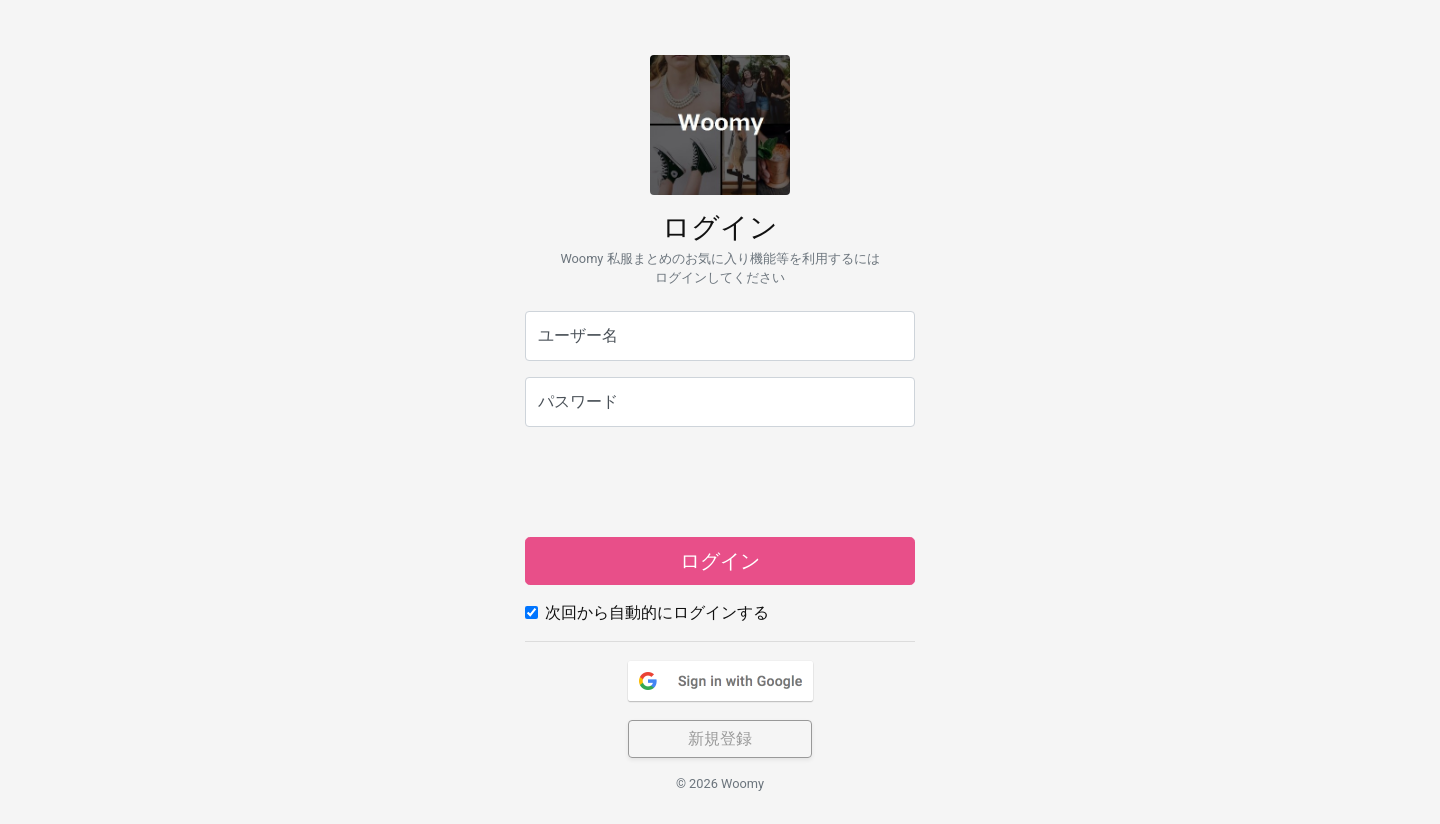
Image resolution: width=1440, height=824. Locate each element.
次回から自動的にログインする (657, 612)
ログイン (720, 561)
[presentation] (720, 482)
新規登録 (720, 738)
